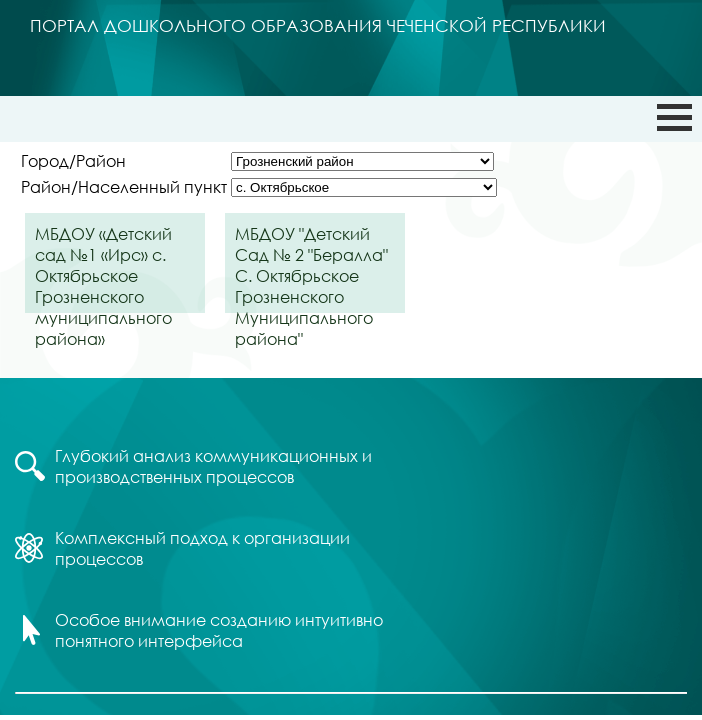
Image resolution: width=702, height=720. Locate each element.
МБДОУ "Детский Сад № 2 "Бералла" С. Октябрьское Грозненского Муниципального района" (311, 268)
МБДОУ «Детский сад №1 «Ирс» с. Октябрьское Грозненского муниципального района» (103, 268)
